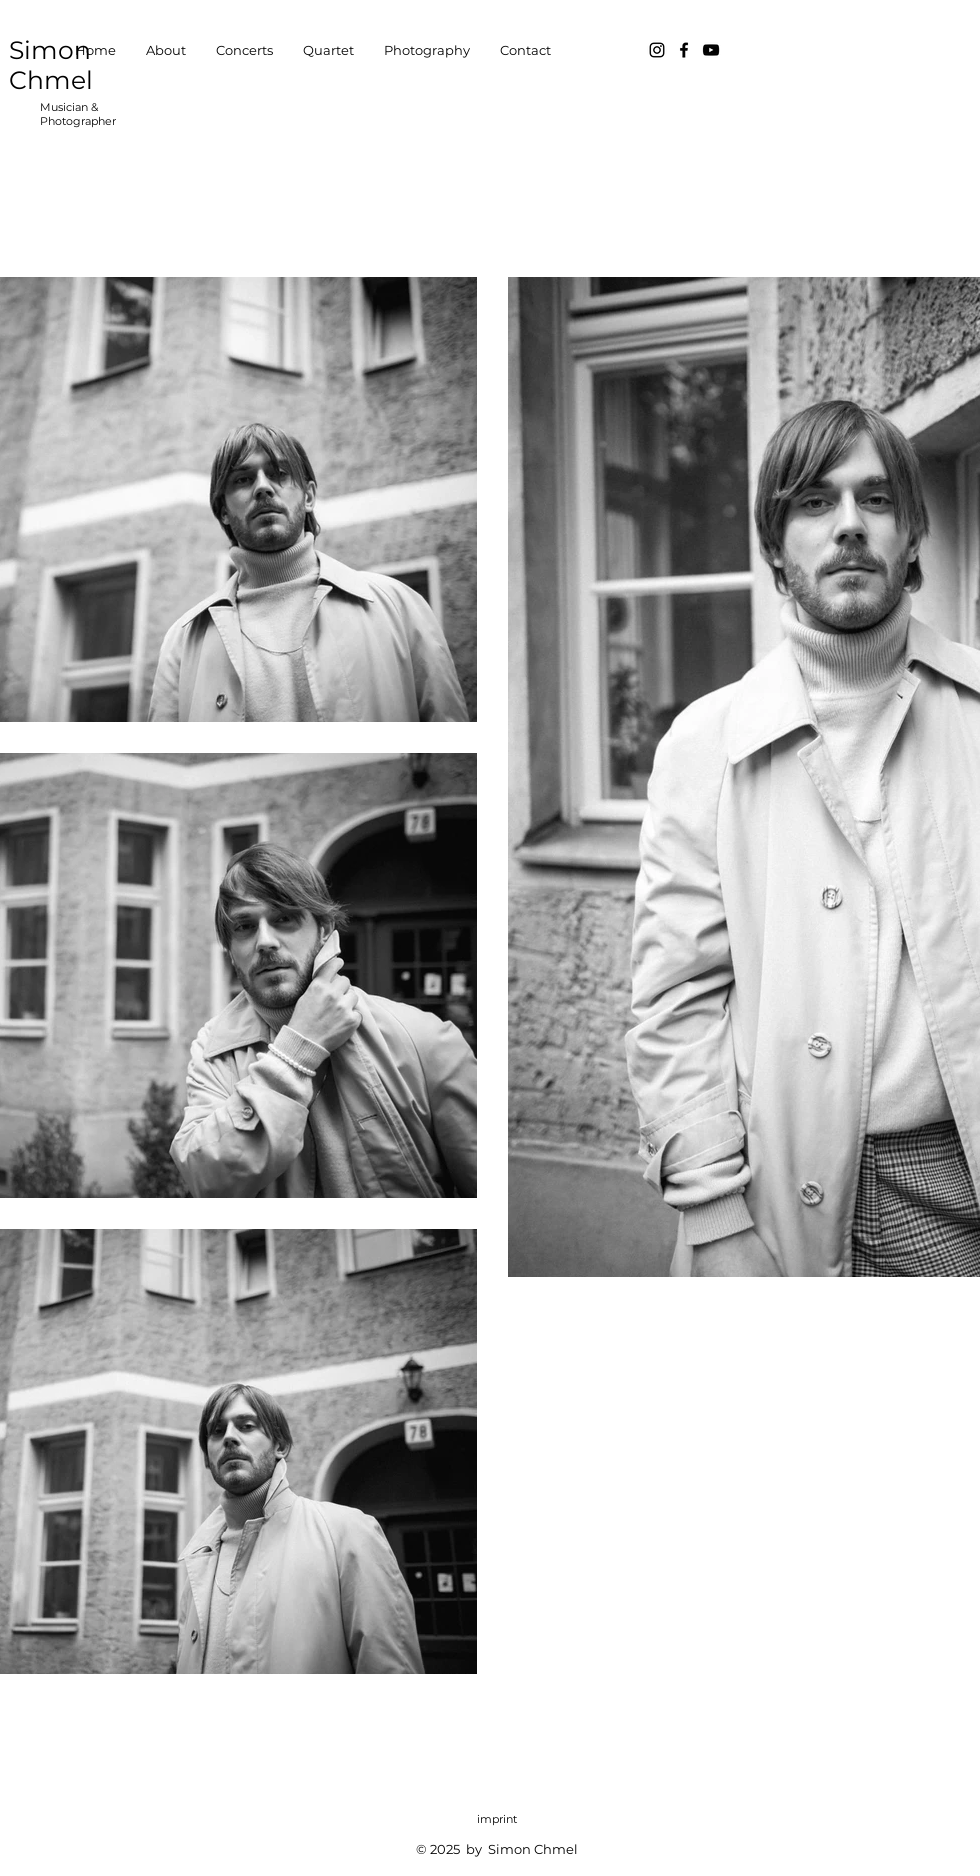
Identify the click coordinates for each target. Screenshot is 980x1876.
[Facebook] (684, 50)
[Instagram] (657, 50)
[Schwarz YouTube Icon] (711, 50)
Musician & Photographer (78, 114)
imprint (497, 1819)
